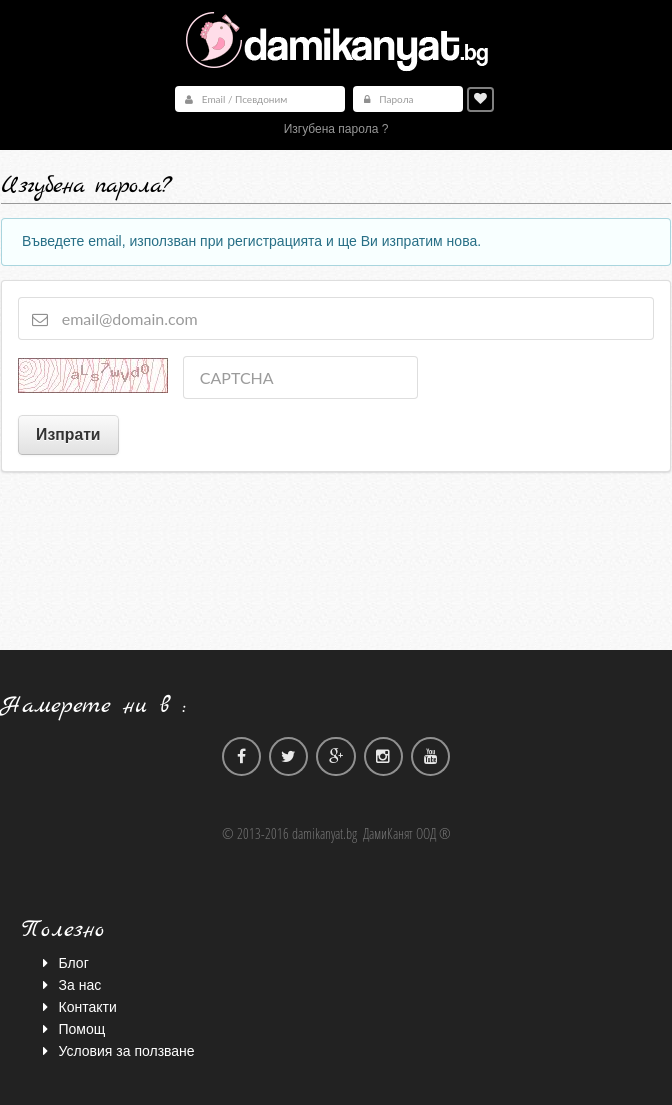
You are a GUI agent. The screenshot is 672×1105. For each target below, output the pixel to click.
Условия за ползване (116, 1050)
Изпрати (68, 434)
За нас (69, 984)
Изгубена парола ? (336, 129)
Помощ (71, 1028)
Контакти (77, 1006)
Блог (63, 962)
